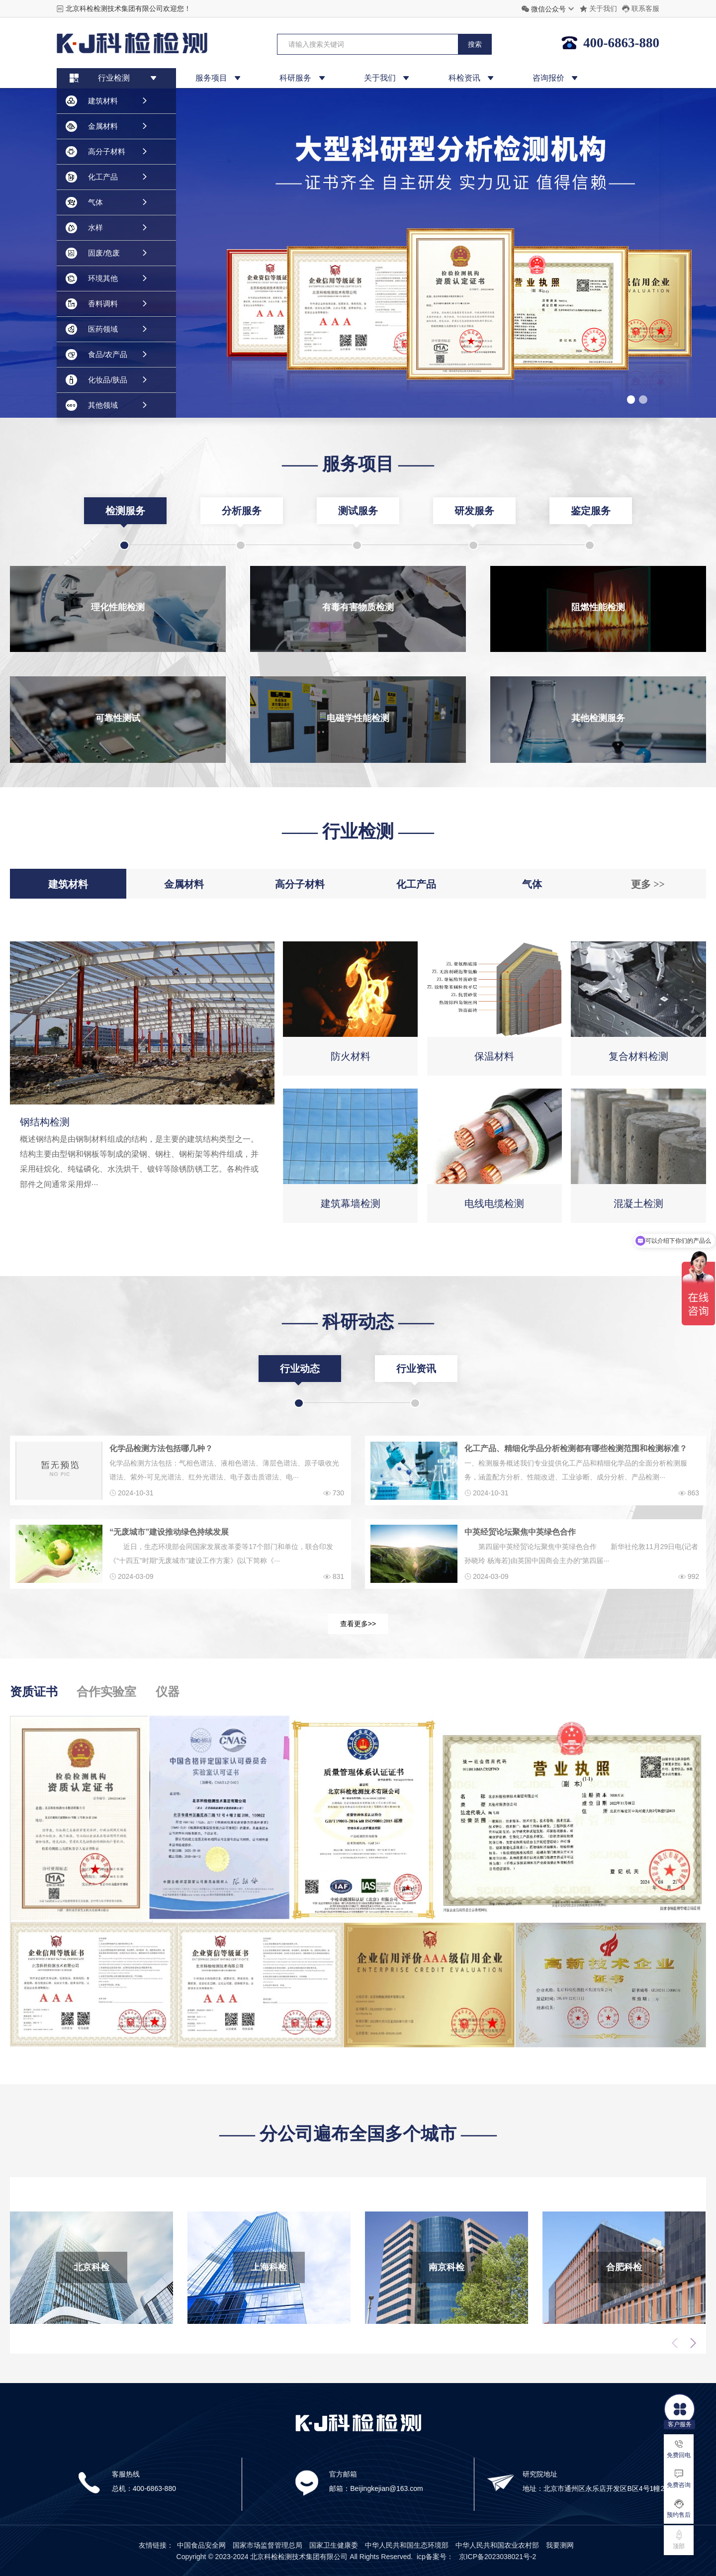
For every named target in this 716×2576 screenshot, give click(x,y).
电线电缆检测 (494, 1203)
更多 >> (648, 884)
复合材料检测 (638, 1056)
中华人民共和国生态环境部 (406, 2545)
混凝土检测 (638, 1203)
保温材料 (494, 1056)
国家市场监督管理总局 (267, 2545)
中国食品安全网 (201, 2545)
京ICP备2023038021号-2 (498, 2557)
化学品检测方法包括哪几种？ (161, 1448)
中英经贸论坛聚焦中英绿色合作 (520, 1532)
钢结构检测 (45, 1121)
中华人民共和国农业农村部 (497, 2545)
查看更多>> (358, 1624)
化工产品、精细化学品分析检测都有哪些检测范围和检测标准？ (575, 1448)
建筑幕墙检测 (350, 1203)
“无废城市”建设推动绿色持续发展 (169, 1532)
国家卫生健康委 (333, 2545)
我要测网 (560, 2545)
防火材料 (350, 1056)
